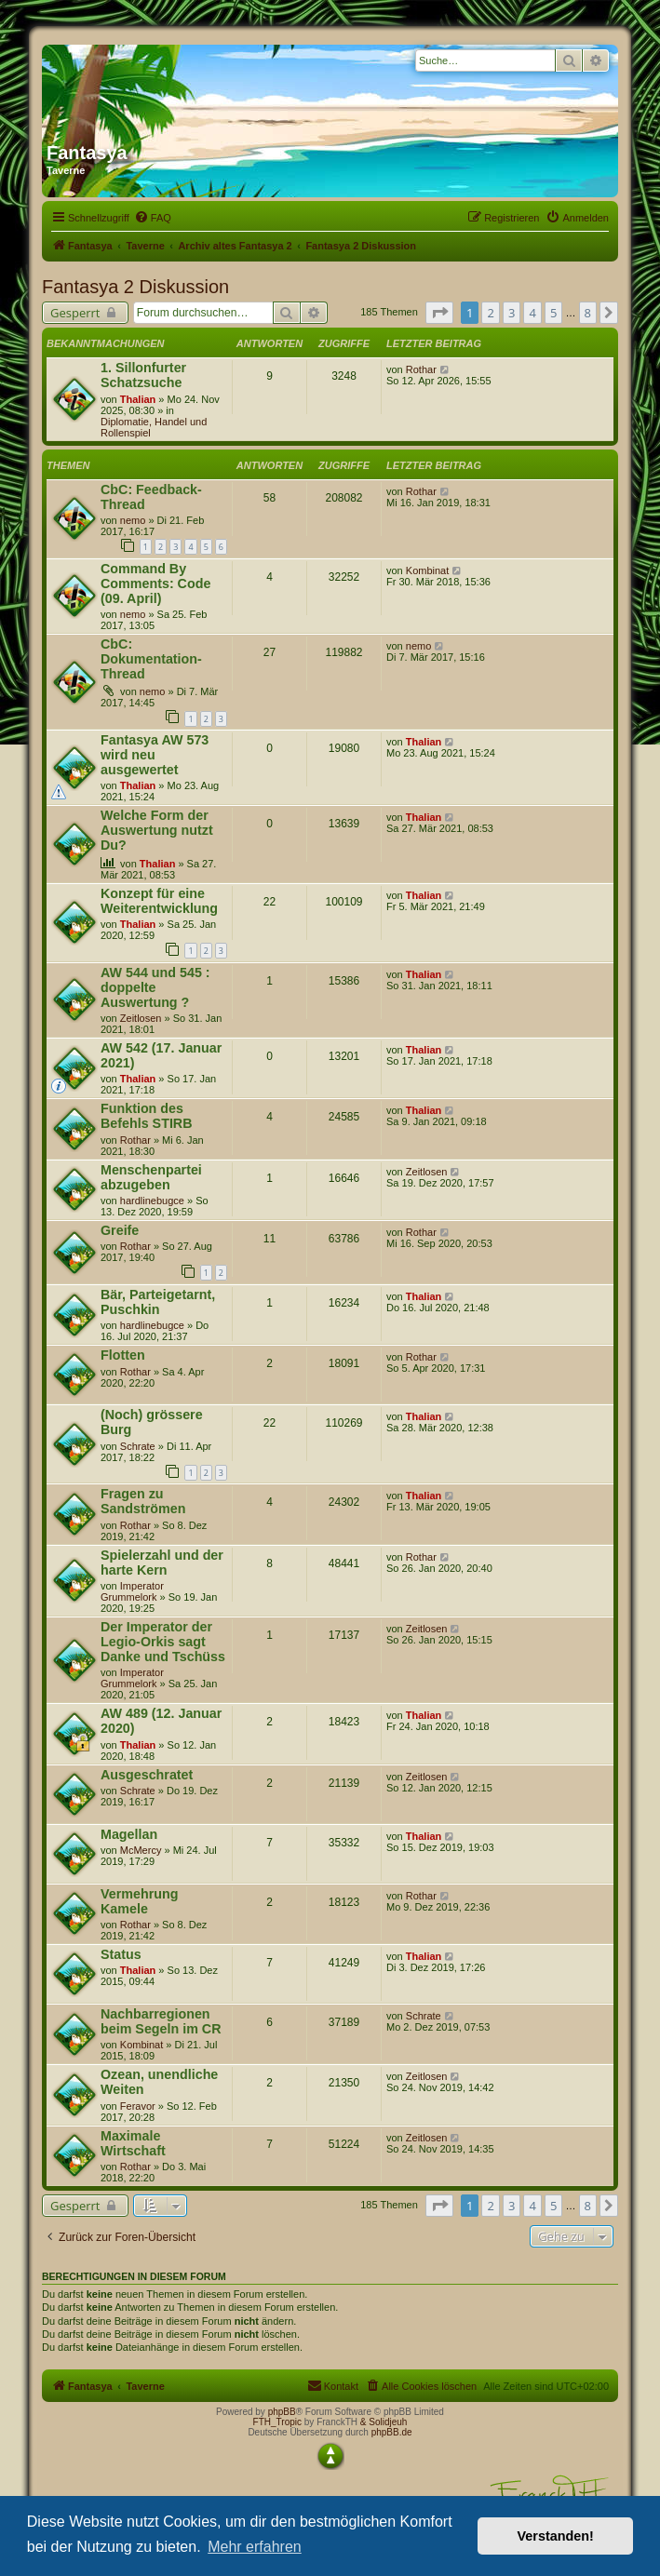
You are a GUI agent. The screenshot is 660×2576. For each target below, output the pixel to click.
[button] (439, 313)
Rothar (421, 369)
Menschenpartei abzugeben (151, 1177)
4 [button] (532, 312)
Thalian (138, 399)
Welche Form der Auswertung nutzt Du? (157, 830)
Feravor (137, 2106)
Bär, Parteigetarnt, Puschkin (158, 1302)
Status (121, 1954)
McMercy (141, 1850)
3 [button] (511, 312)
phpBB (282, 2412)
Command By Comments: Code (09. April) (155, 583)
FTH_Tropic (277, 2422)
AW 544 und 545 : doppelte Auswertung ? (155, 987)
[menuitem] (152, 218)
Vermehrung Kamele (139, 1901)
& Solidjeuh (384, 2422)
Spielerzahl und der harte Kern (162, 1562)
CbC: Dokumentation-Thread (151, 659)
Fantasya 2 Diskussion (135, 286)
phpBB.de (391, 2432)
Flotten (123, 1355)
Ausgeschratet (147, 1774)
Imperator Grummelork (132, 1591)
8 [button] (588, 312)
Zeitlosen (141, 1018)
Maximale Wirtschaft (133, 2143)
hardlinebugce (152, 1200)
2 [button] (490, 312)
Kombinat (427, 570)
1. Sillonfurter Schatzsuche (143, 375)
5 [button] (553, 312)
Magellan (129, 1834)
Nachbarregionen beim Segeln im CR (161, 2021)
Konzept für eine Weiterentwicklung (159, 901)
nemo (133, 520)
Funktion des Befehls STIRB (147, 1116)
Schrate (137, 1446)
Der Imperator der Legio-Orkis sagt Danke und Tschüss (163, 1641)
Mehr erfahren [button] (255, 2547)
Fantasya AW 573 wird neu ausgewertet (155, 754)
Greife (120, 1230)
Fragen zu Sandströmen (143, 1501)
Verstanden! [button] (556, 2536)
